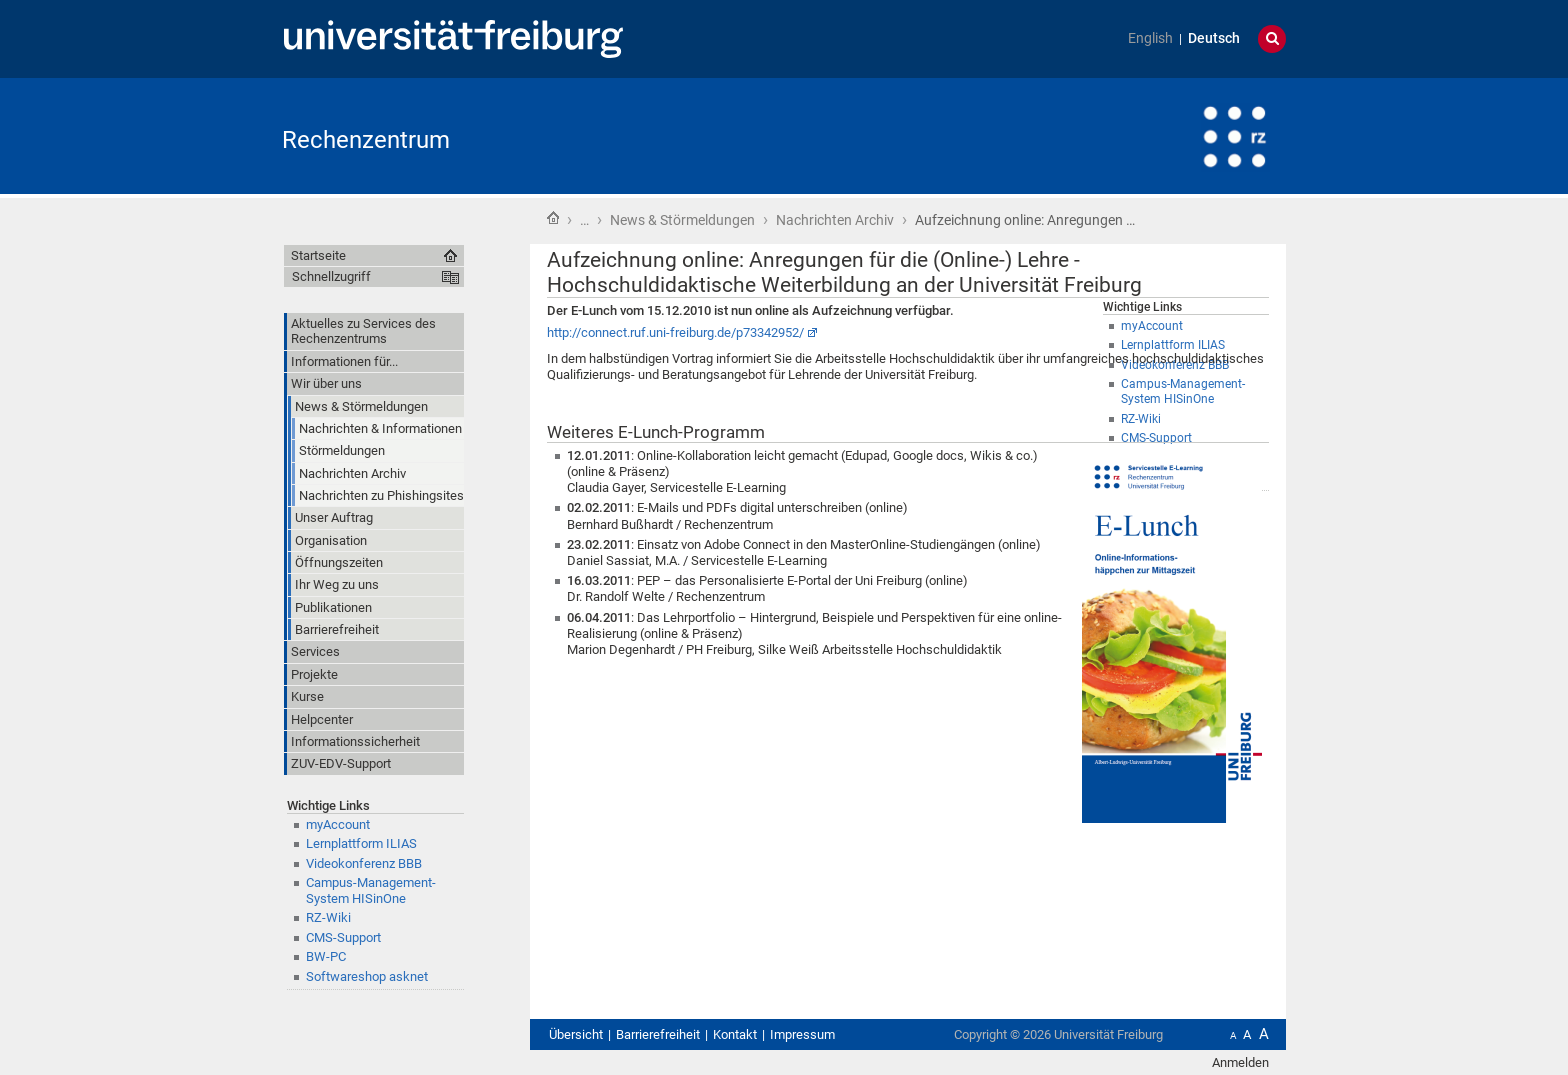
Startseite (553, 218)
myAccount (338, 824)
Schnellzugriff (331, 276)
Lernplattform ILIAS (361, 843)
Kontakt (735, 1034)
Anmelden (1240, 1062)
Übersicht (576, 1034)
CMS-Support (343, 937)
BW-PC (326, 956)
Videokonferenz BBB (364, 863)
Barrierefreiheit (658, 1034)
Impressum (802, 1034)
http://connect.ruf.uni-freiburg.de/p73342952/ (675, 332)
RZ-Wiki (328, 917)
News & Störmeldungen (682, 220)
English (1150, 38)
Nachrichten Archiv (835, 220)
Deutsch (1214, 38)
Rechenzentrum (366, 140)
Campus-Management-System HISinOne (371, 890)
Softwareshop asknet (367, 976)
